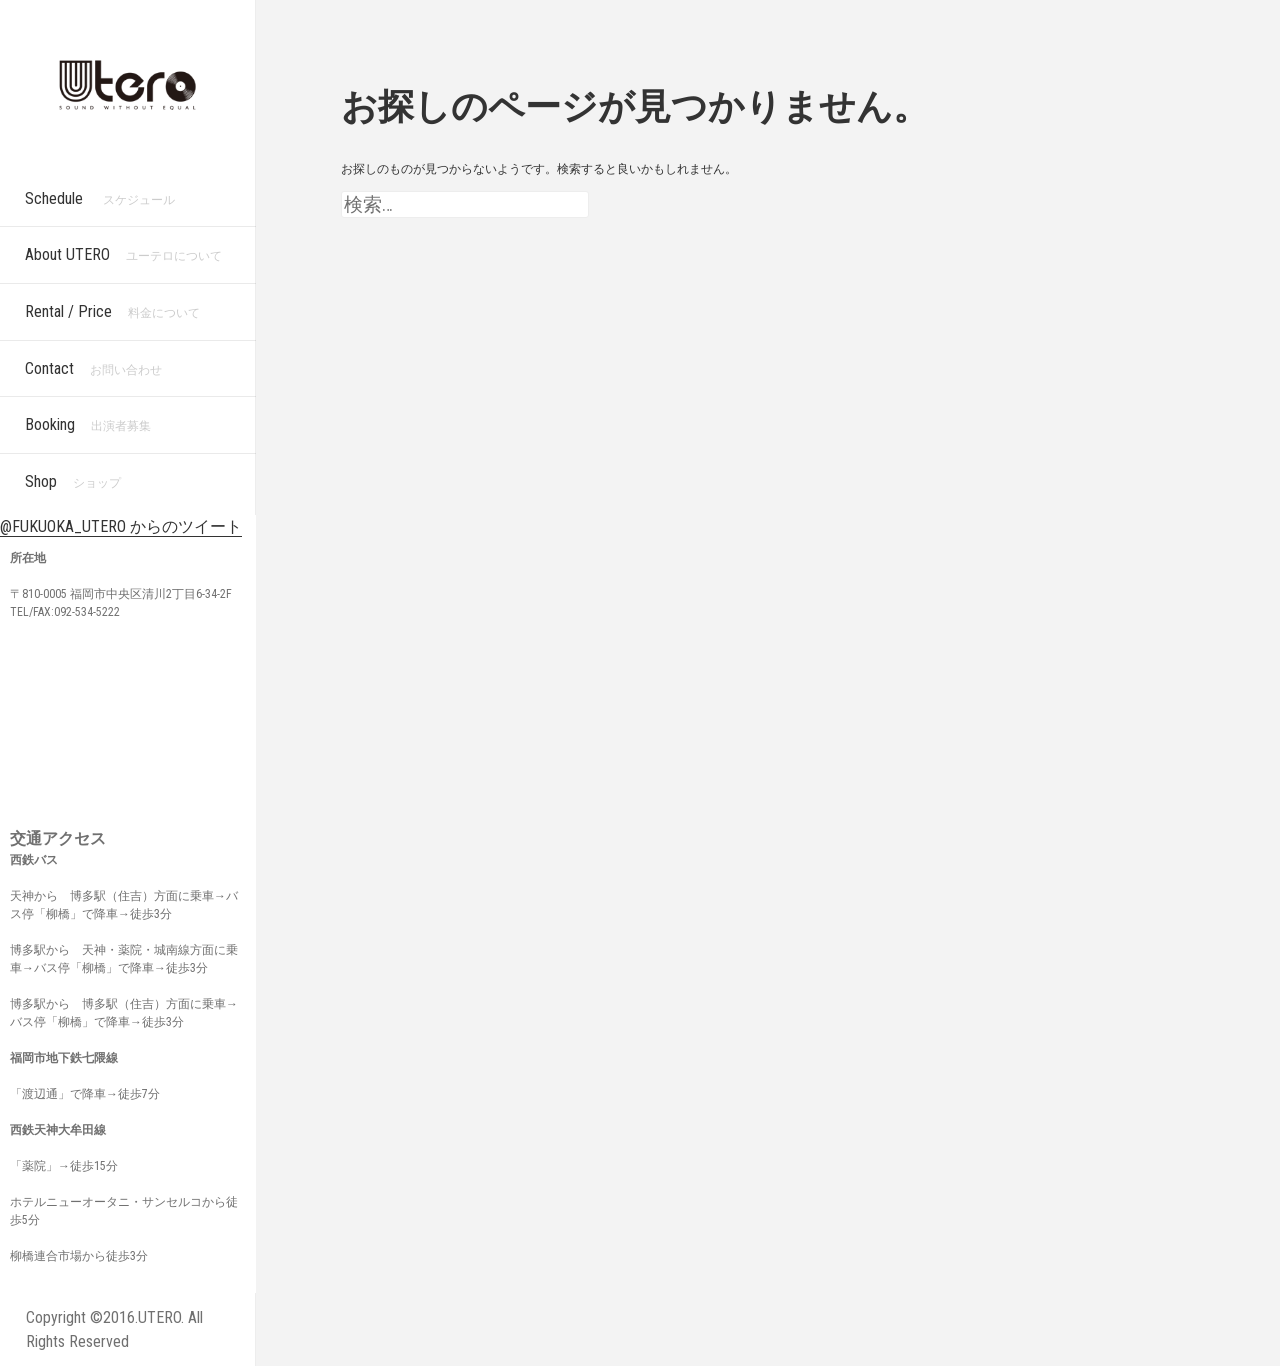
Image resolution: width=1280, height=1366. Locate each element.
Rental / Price (112, 311)
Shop (73, 481)
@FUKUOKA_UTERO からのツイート (121, 526)
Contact (93, 368)
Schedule (100, 198)
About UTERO (123, 254)
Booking (88, 424)
